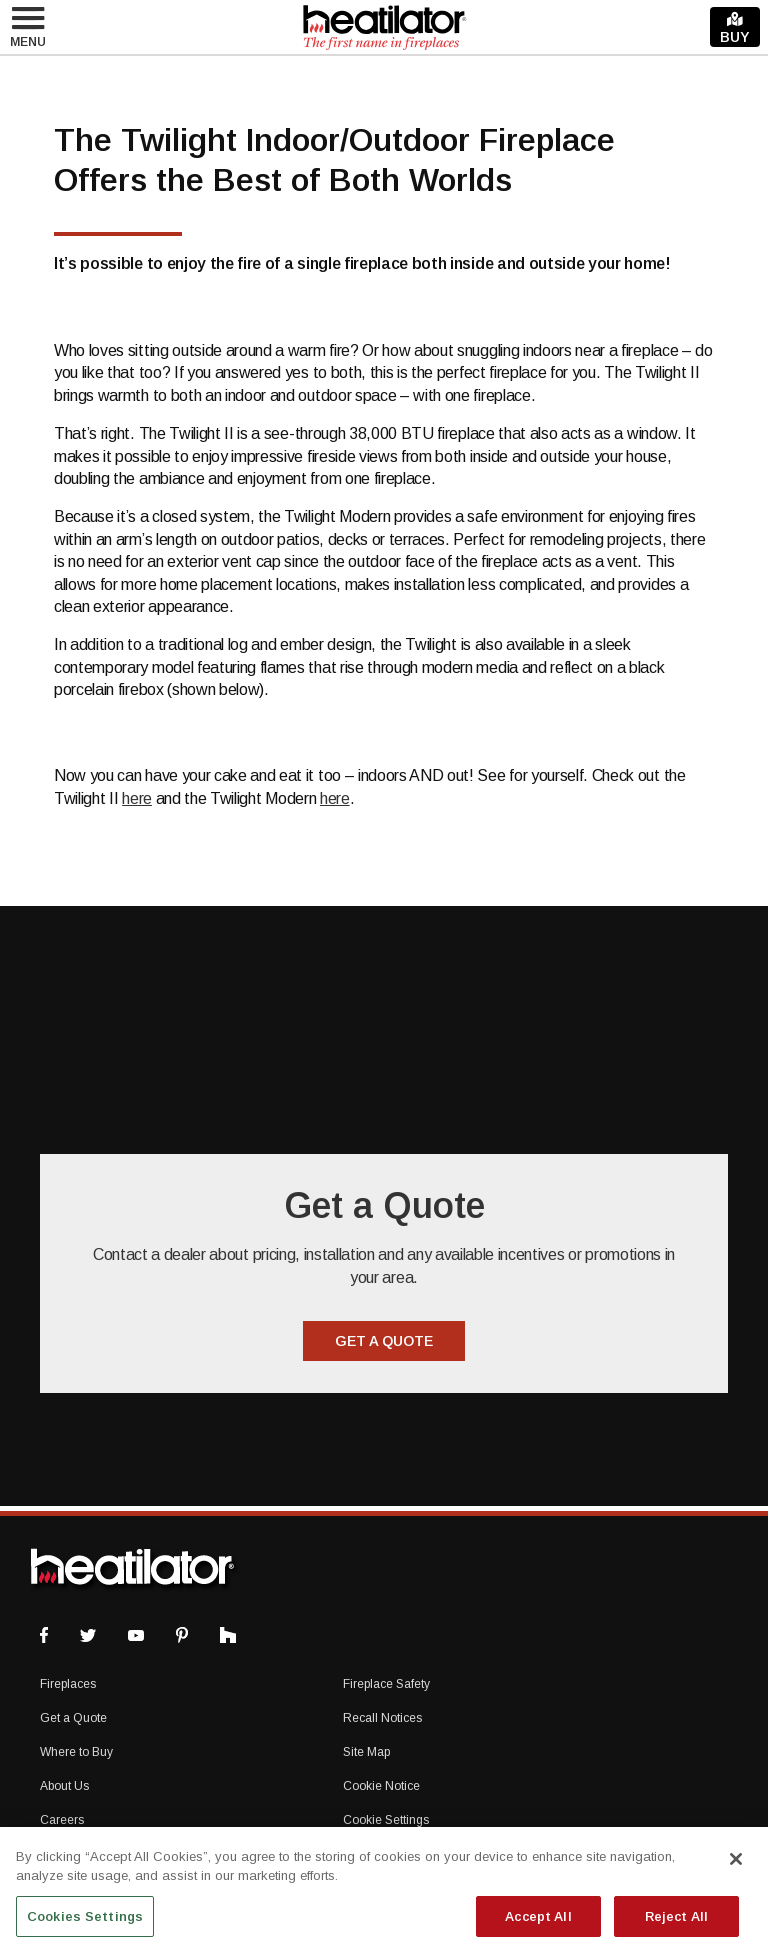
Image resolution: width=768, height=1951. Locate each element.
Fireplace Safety (386, 1684)
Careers (62, 1820)
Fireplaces (68, 1684)
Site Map (366, 1752)
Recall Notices (382, 1718)
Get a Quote (73, 1718)
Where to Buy (76, 1752)
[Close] (736, 1868)
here (137, 798)
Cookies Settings (85, 1925)
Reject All (676, 1925)
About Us (64, 1786)
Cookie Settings (386, 1820)
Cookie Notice (381, 1786)
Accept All (538, 1925)
